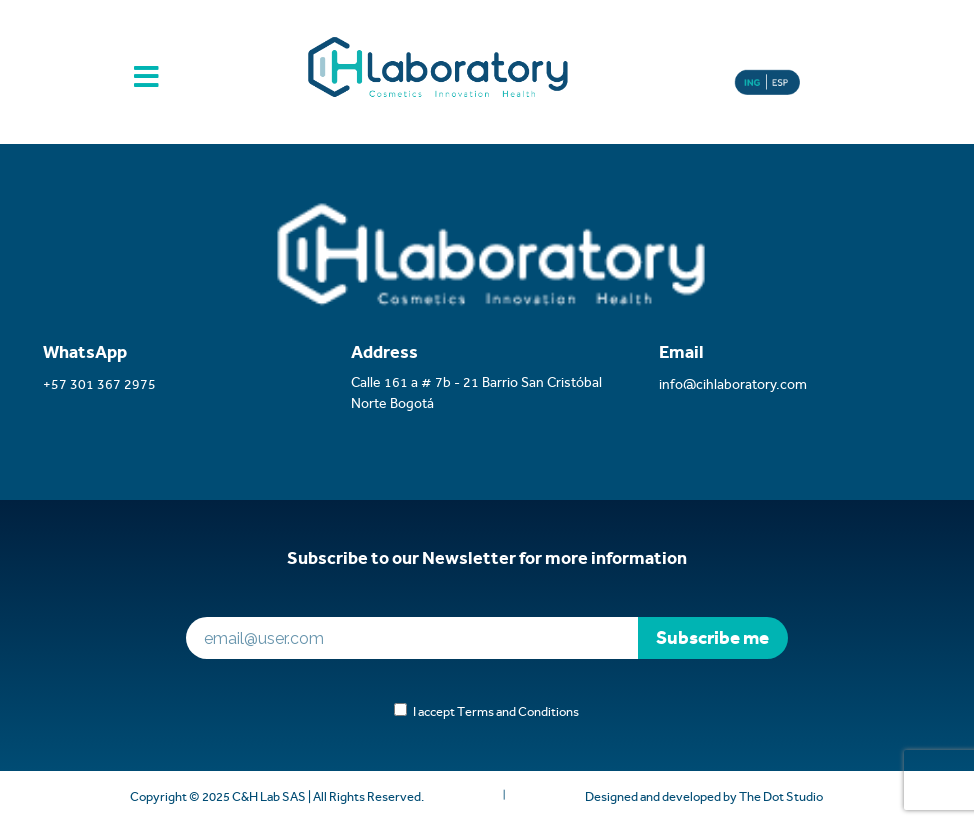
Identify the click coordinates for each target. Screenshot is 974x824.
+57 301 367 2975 (99, 384)
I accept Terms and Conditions (493, 711)
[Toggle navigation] (146, 85)
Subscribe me (712, 637)
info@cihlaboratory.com (733, 384)
